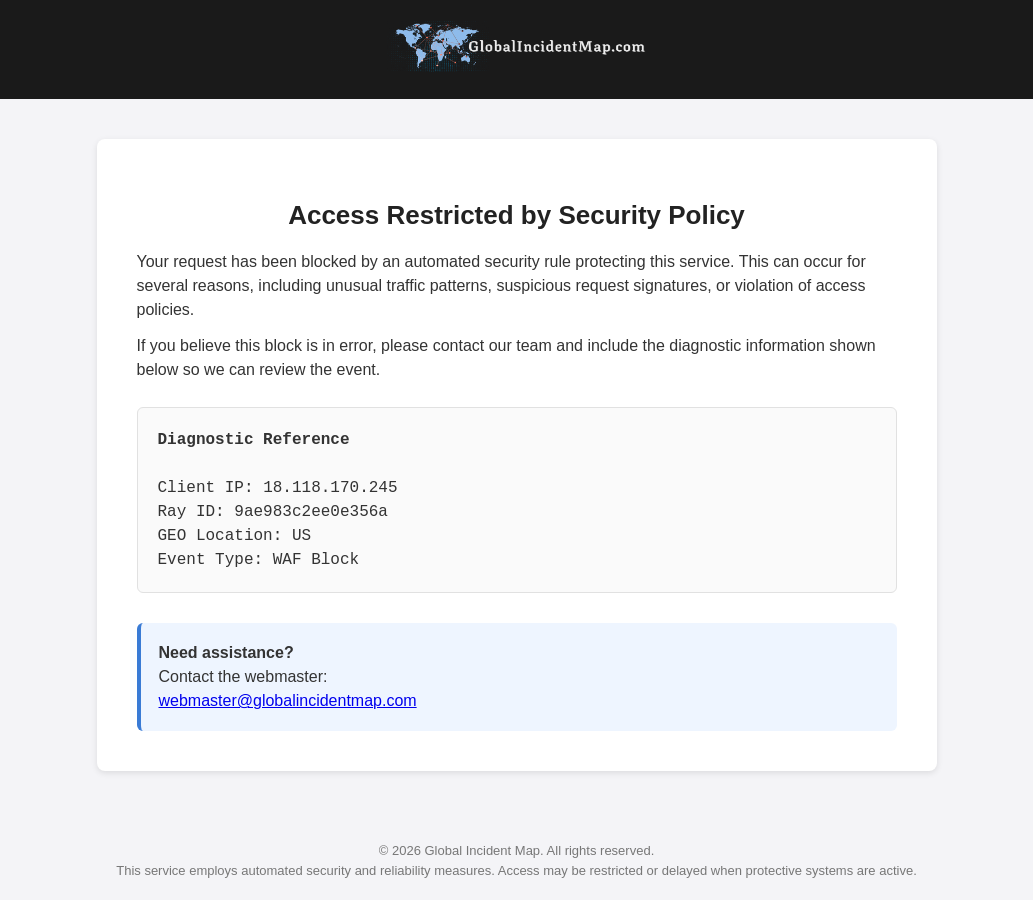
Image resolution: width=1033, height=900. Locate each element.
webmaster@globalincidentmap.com (288, 700)
